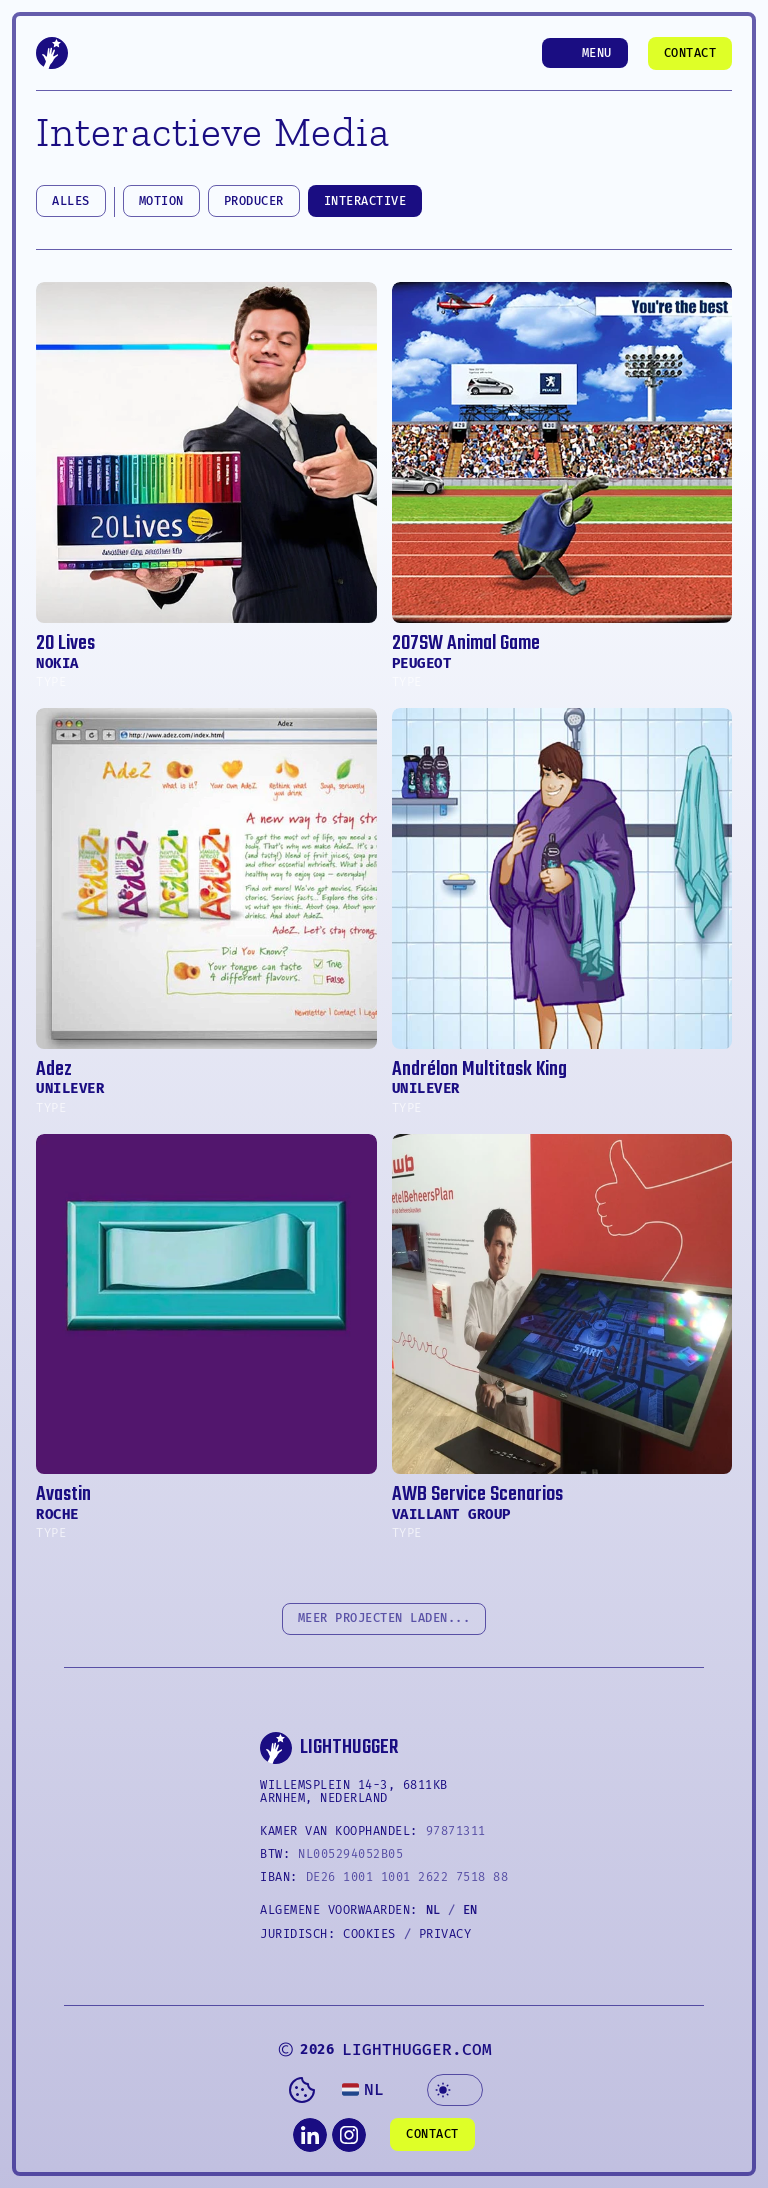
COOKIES (369, 1934)
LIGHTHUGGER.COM (417, 2049)
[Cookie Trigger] (302, 2090)
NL (433, 1910)
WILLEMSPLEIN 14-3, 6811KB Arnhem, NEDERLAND (357, 1791)
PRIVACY (445, 1934)
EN (470, 1910)
